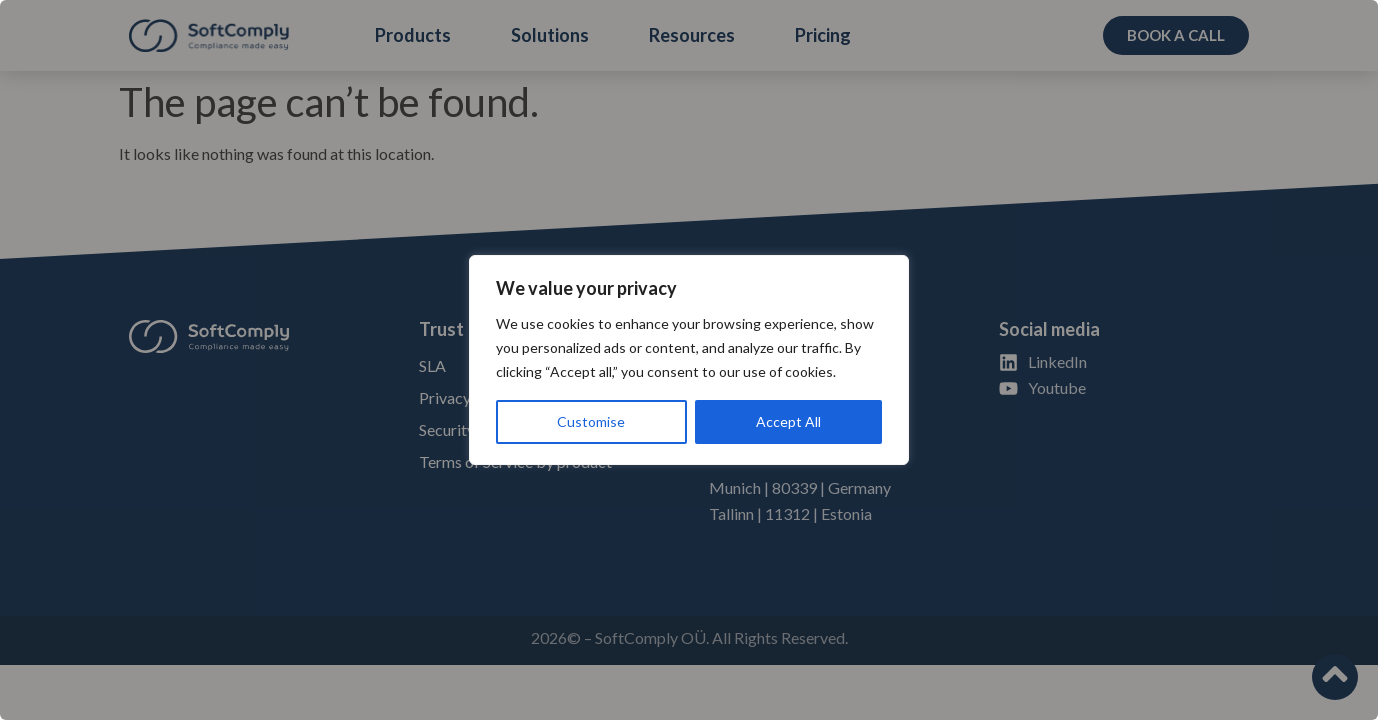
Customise (591, 421)
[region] (689, 360)
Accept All (788, 421)
